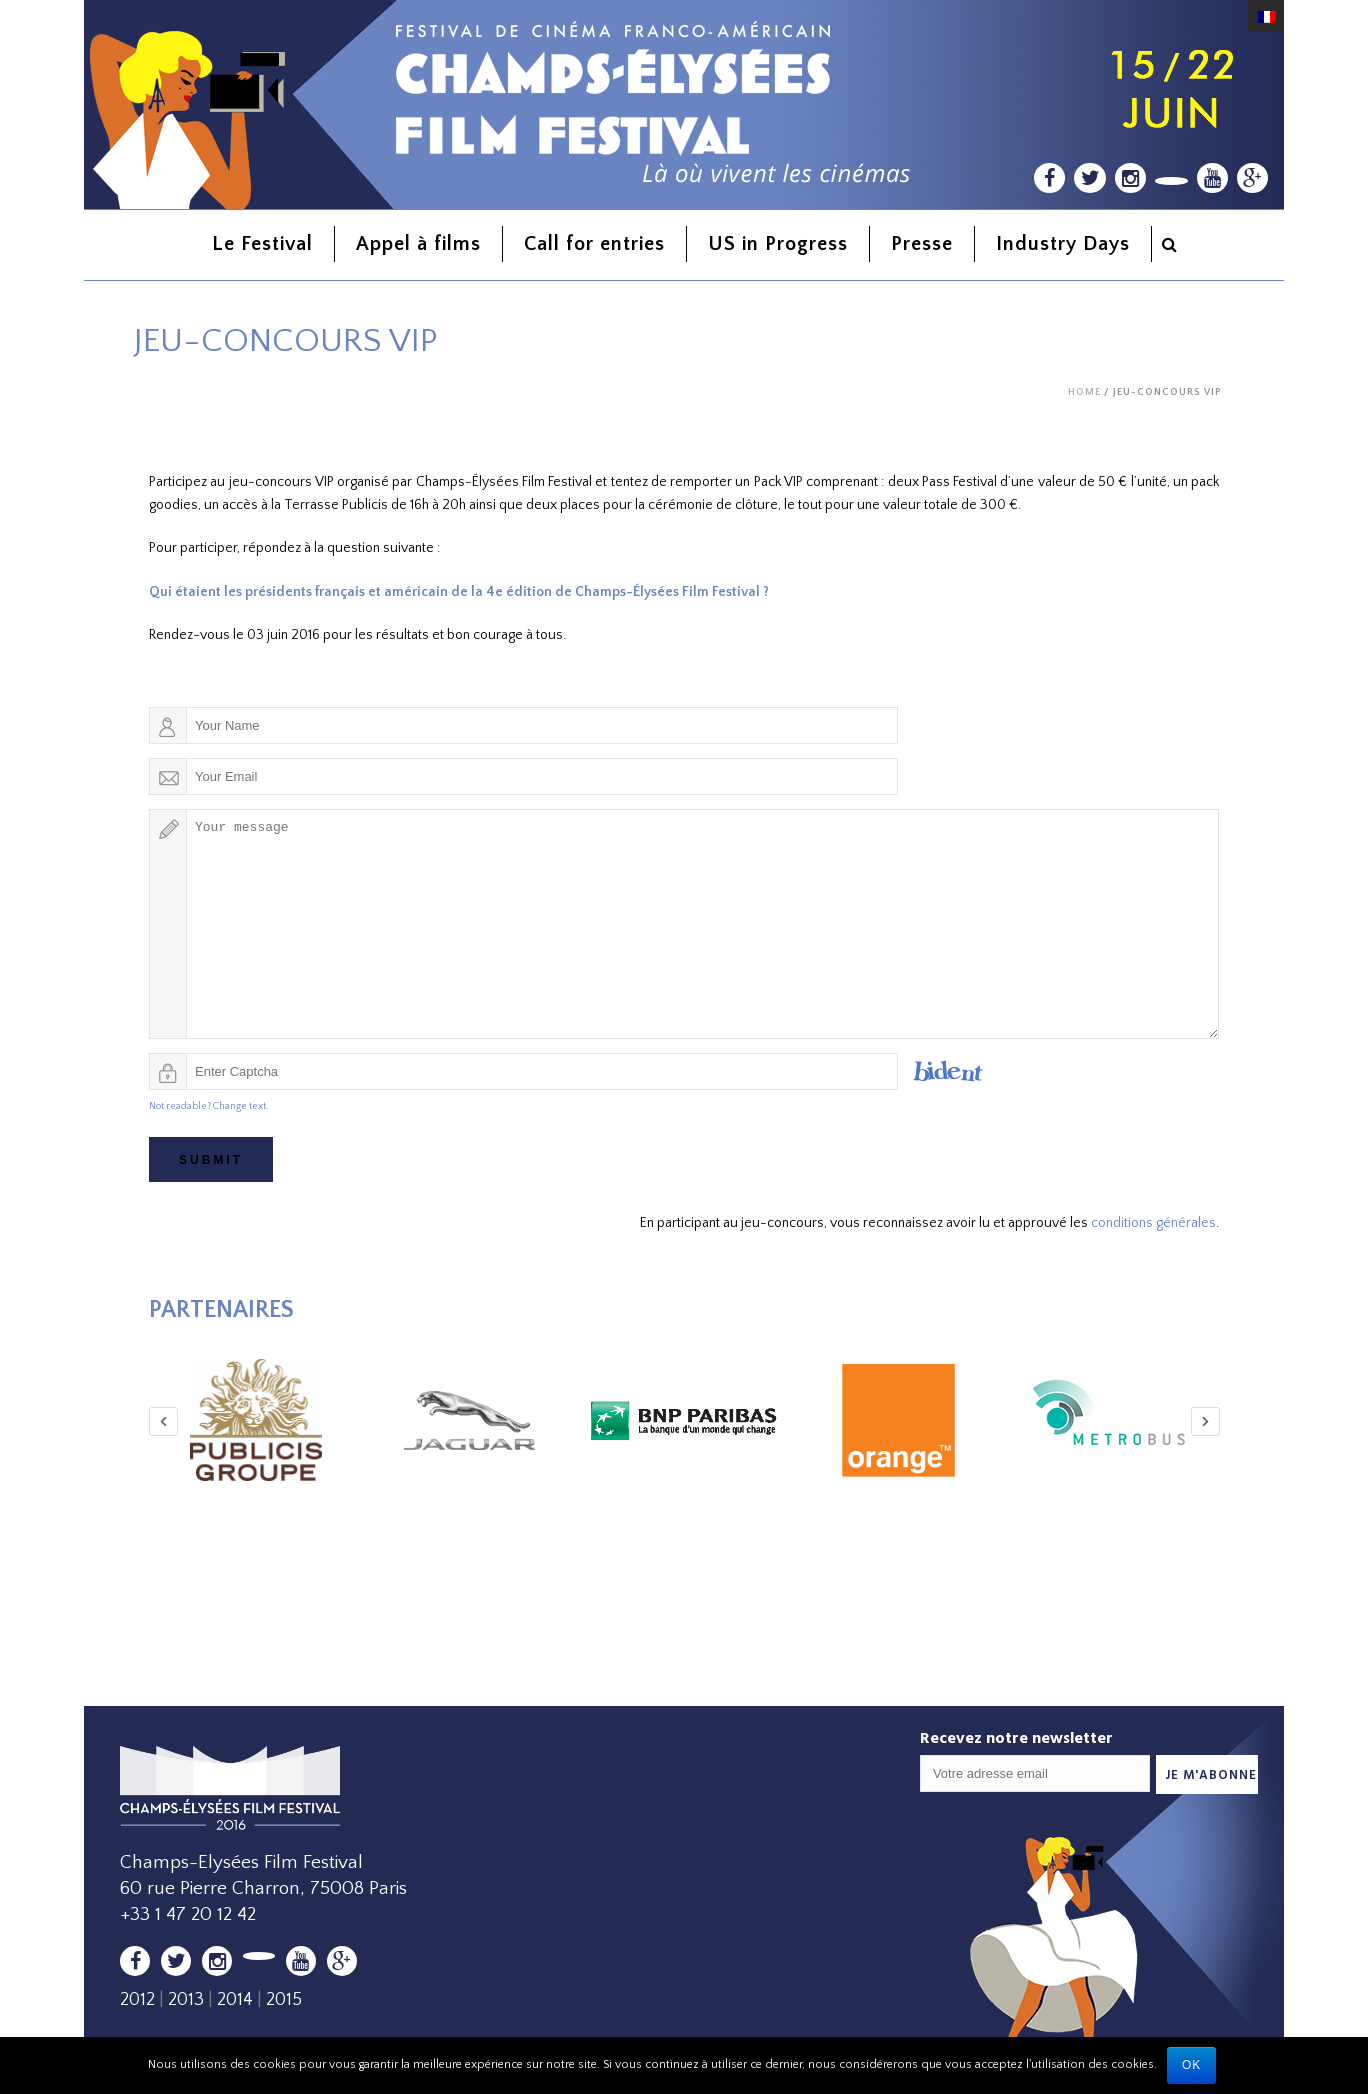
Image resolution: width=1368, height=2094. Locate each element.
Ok (1191, 2065)
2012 (137, 1999)
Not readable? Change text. (208, 1106)
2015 (284, 1999)
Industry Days (1063, 244)
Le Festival (262, 244)
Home (1084, 392)
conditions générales (1153, 1223)
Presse (922, 244)
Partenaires (221, 1310)
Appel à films (418, 244)
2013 (186, 1999)
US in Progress (778, 244)
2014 (235, 1999)
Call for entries (594, 244)
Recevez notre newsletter (1016, 1736)
